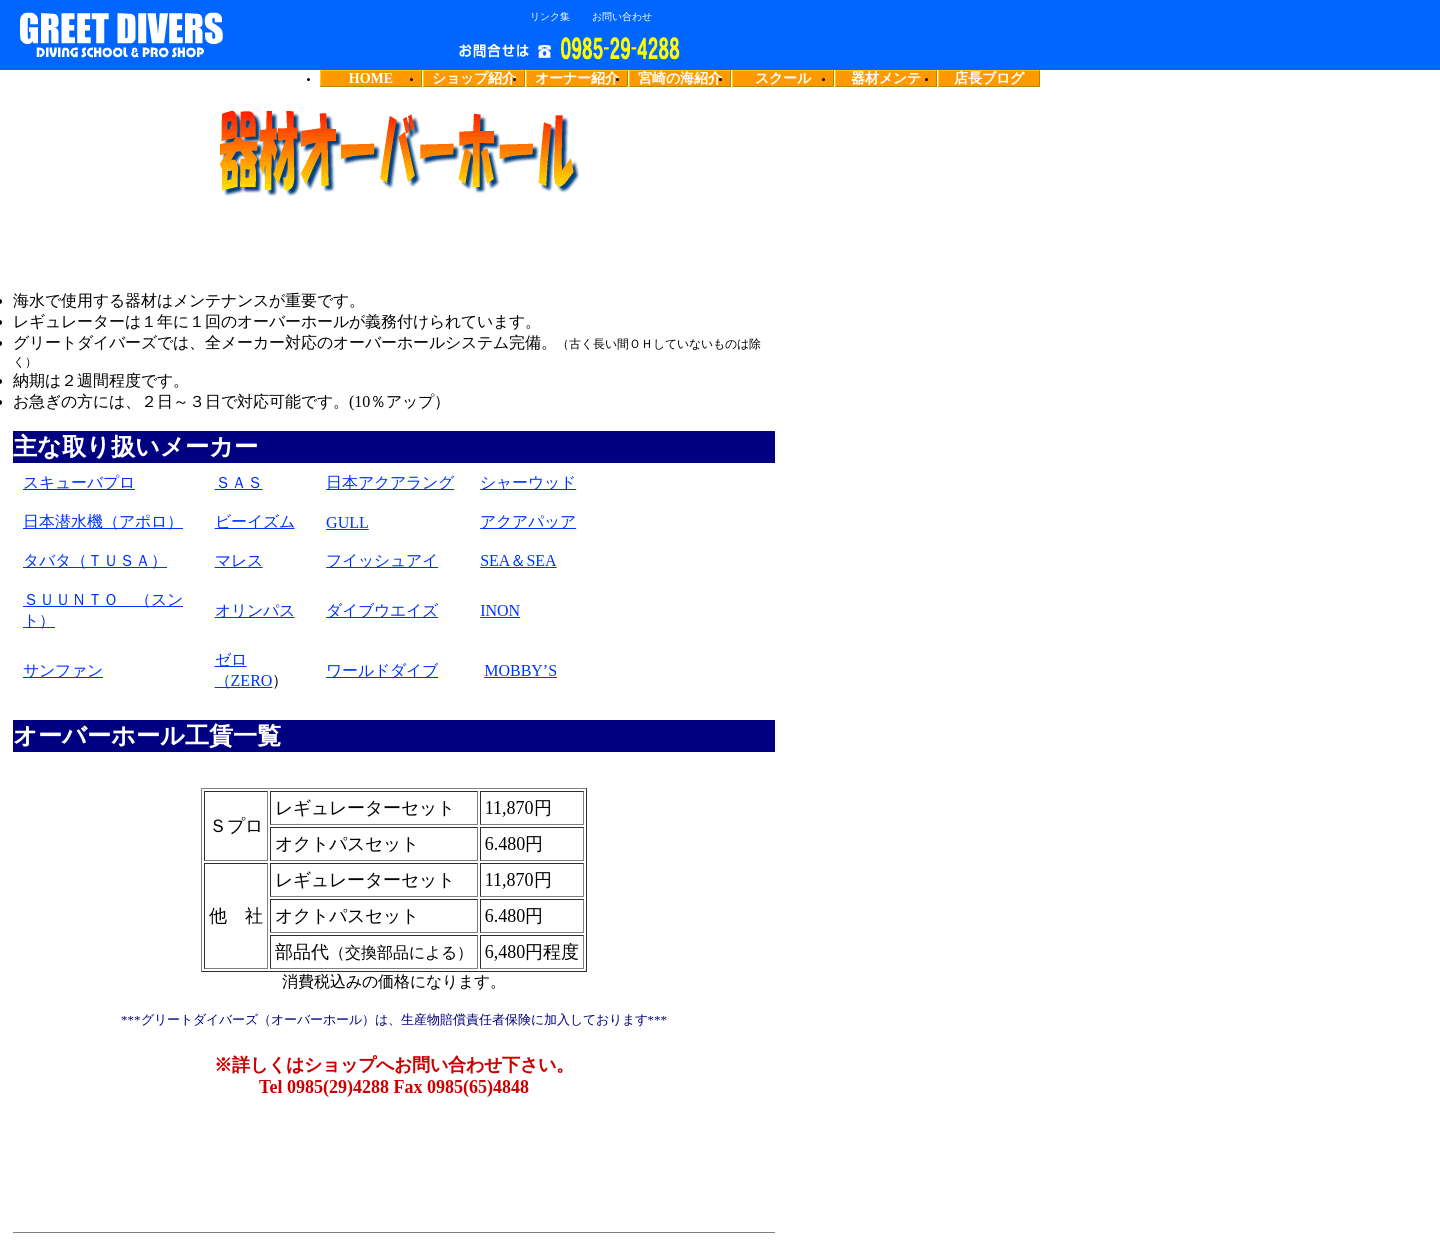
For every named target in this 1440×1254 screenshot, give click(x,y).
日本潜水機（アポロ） (103, 521)
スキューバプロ (79, 482)
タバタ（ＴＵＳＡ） (95, 560)
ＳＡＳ (239, 482)
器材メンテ (886, 78)
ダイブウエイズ (382, 610)
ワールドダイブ (382, 670)
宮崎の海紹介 (680, 78)
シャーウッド (528, 482)
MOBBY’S (520, 670)
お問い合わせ (622, 17)
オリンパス (255, 610)
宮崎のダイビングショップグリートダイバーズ (165, 35)
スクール (783, 78)
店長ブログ (989, 78)
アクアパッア (528, 521)
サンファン (63, 670)
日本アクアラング (390, 482)
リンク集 (550, 17)
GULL (347, 522)
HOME (371, 78)
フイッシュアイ (382, 560)
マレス (239, 560)
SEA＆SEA (518, 560)
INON (500, 610)
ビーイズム (255, 521)
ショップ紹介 (474, 78)
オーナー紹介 (577, 78)
